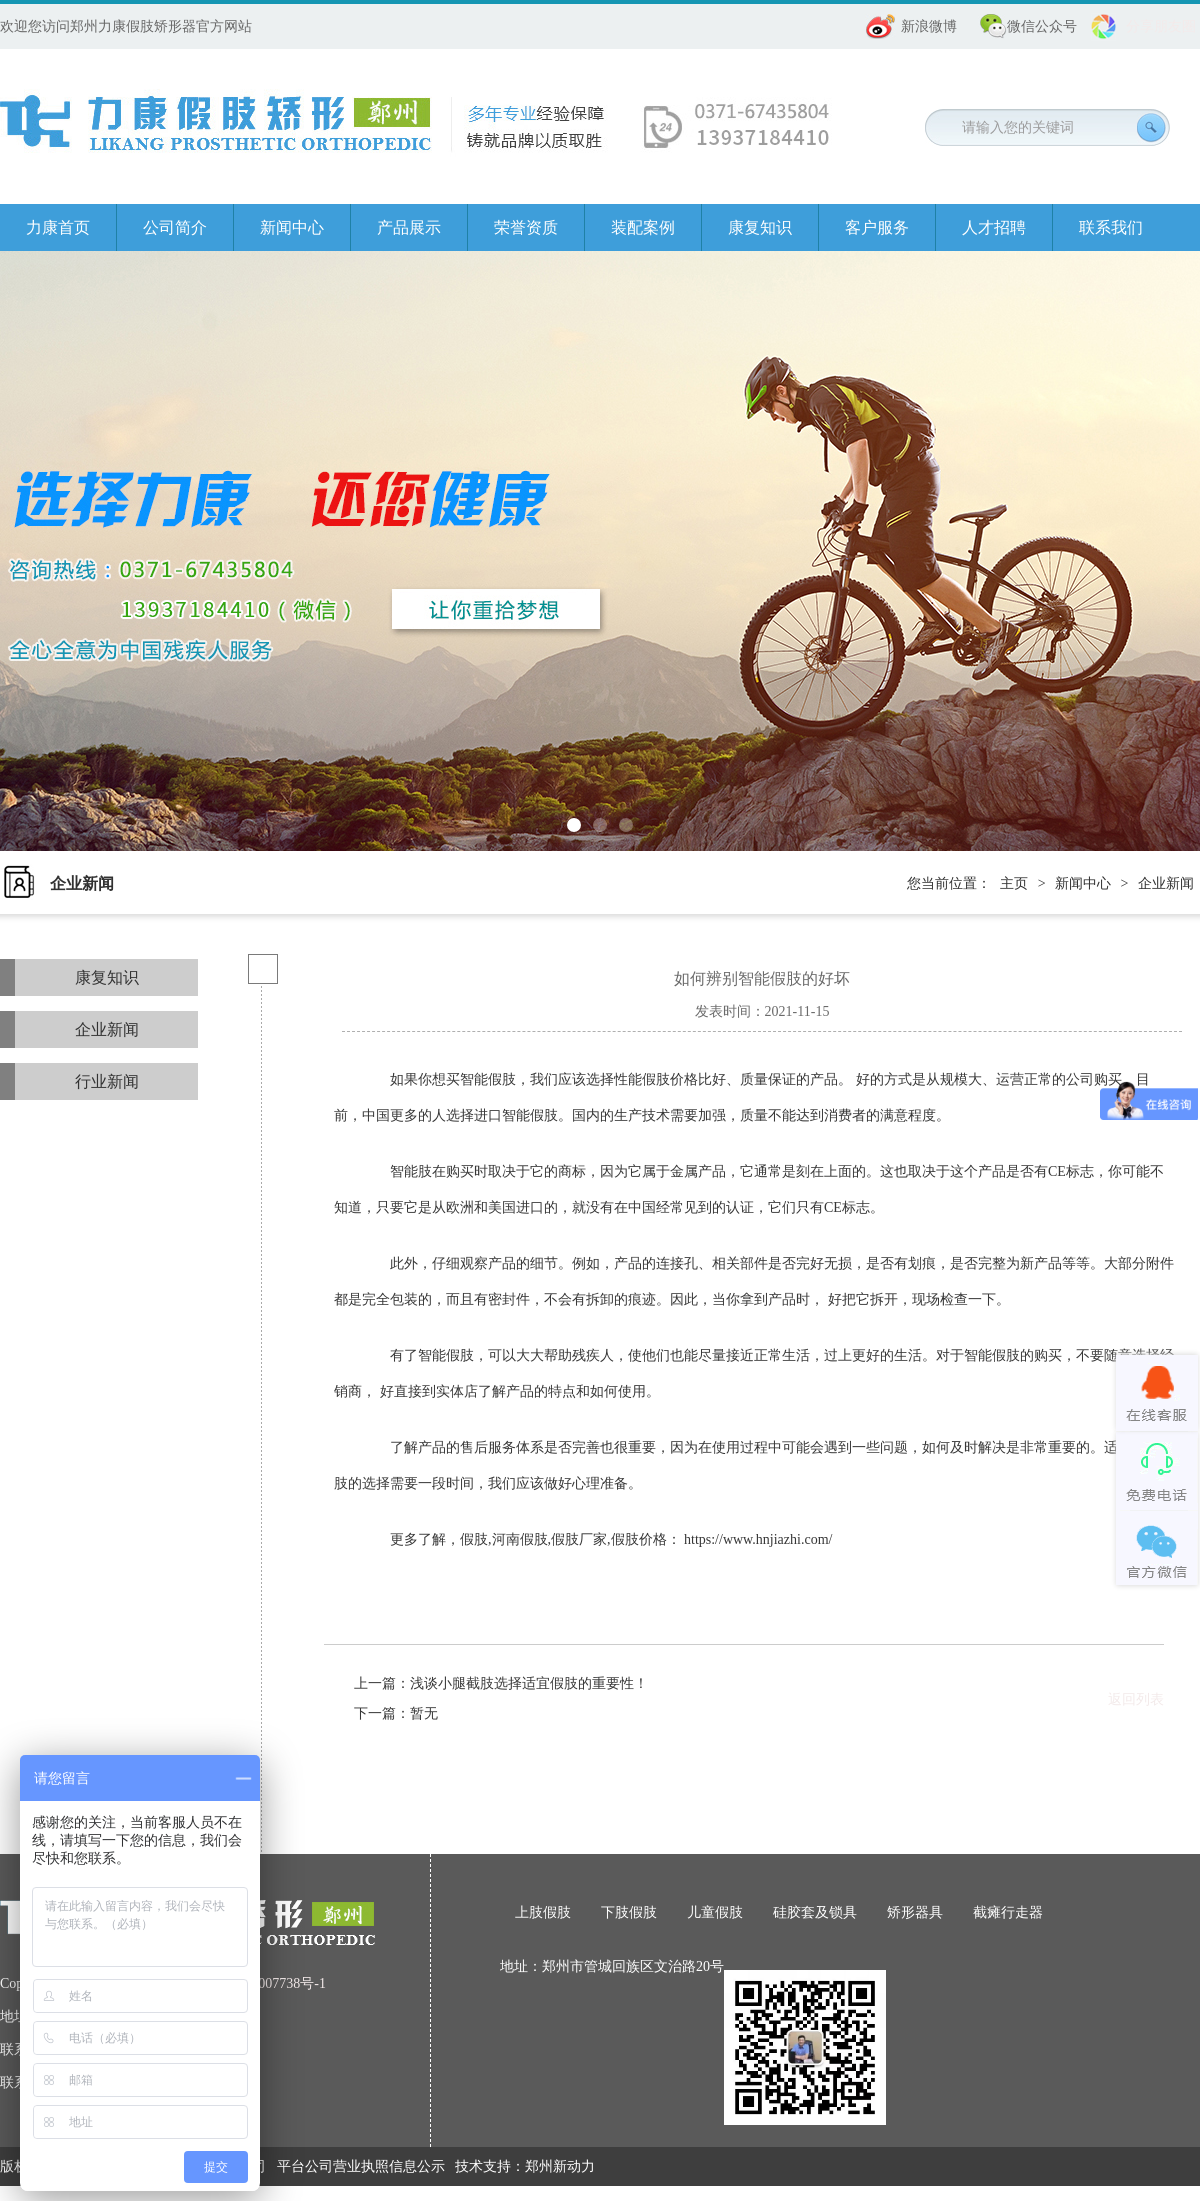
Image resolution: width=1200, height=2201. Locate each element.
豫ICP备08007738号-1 (260, 1983)
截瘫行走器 (1008, 1912)
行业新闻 (107, 1081)
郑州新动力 (560, 2166)
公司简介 (175, 227)
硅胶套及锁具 (815, 1912)
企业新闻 (1166, 883)
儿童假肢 (715, 1912)
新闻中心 (292, 227)
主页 (1014, 883)
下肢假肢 (629, 1912)
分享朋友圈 (1161, 26)
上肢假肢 (543, 1912)
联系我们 (1111, 227)
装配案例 (643, 227)
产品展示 (409, 227)
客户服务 (877, 227)
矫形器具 (915, 1912)
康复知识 (760, 227)
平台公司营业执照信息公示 (361, 2166)
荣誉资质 (526, 227)
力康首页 (58, 227)
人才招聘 (994, 227)
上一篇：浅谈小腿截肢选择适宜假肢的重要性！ (501, 1683)
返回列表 (1136, 1699)
